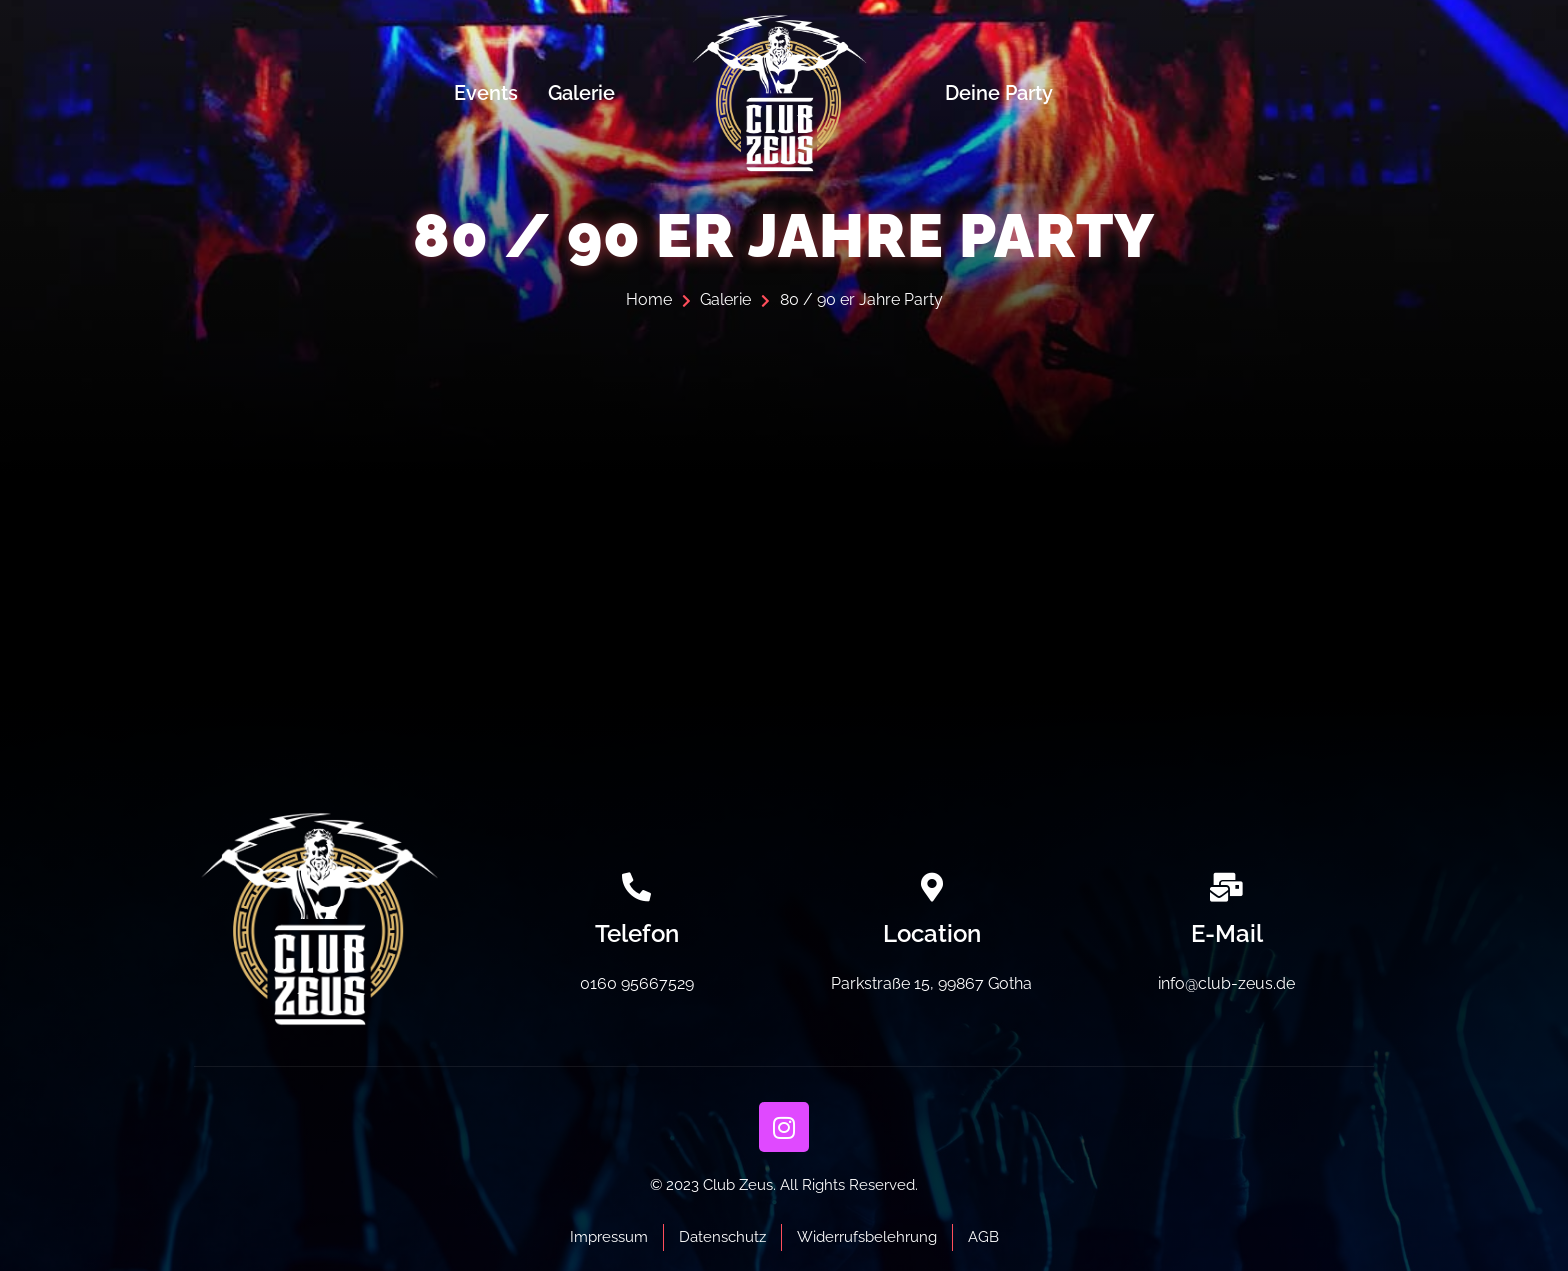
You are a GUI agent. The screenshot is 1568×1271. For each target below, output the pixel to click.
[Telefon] (636, 887)
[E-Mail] (1226, 887)
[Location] (931, 887)
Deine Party (999, 93)
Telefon (637, 933)
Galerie (581, 93)
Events (486, 93)
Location (932, 933)
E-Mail (1227, 933)
